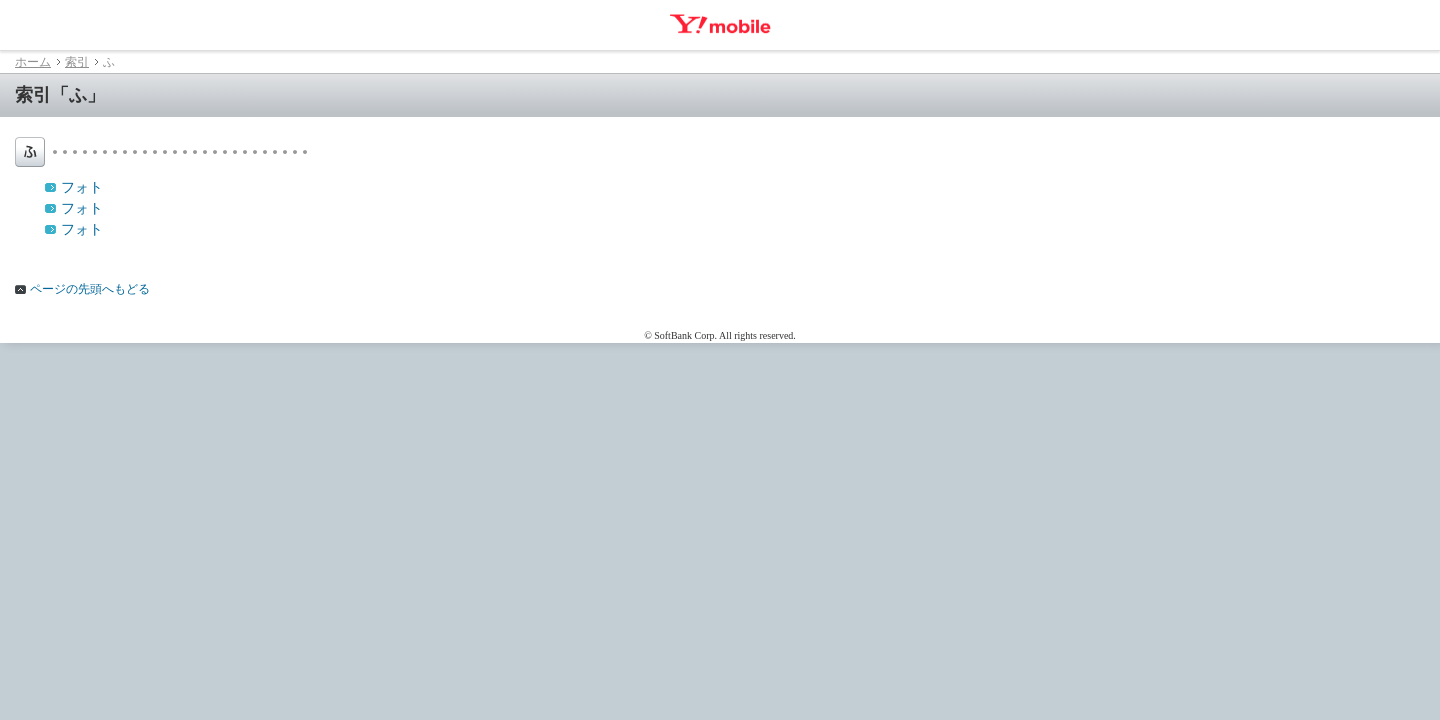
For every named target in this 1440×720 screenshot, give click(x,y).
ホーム (33, 62)
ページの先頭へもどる (90, 289)
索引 (77, 62)
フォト (82, 187)
